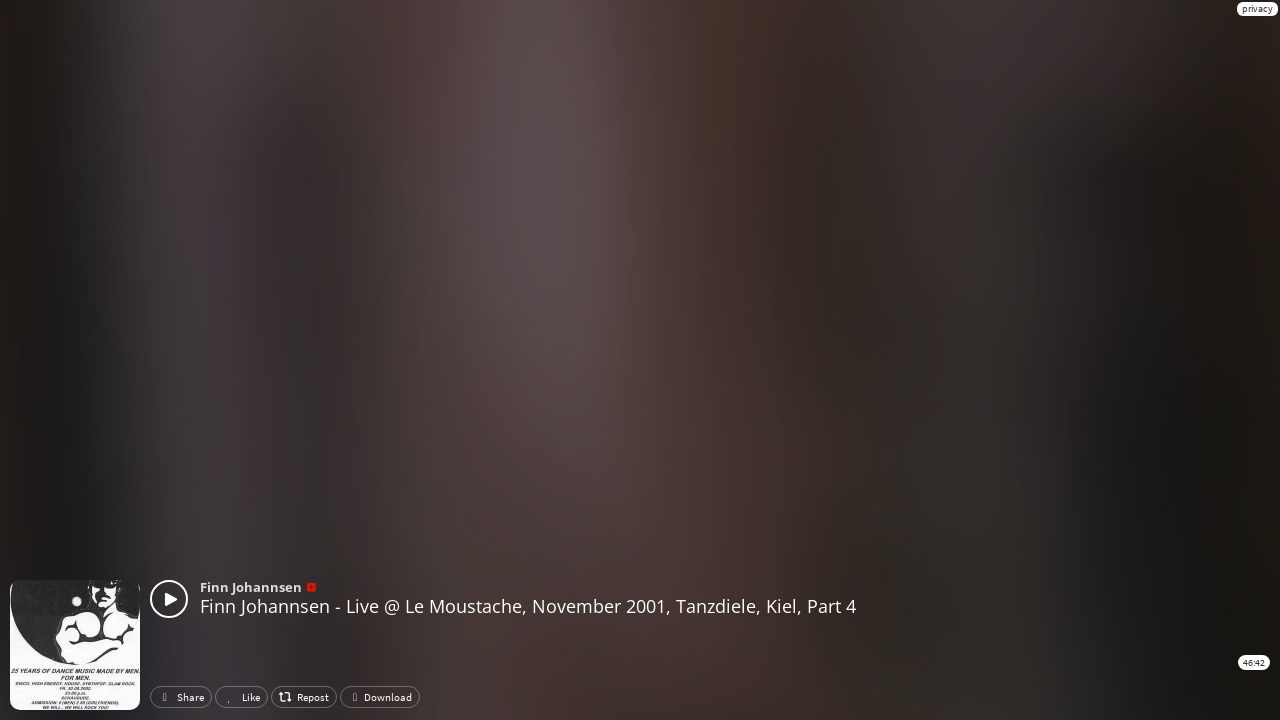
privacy (1257, 8)
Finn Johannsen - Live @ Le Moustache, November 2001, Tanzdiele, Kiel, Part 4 (528, 606)
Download (380, 697)
